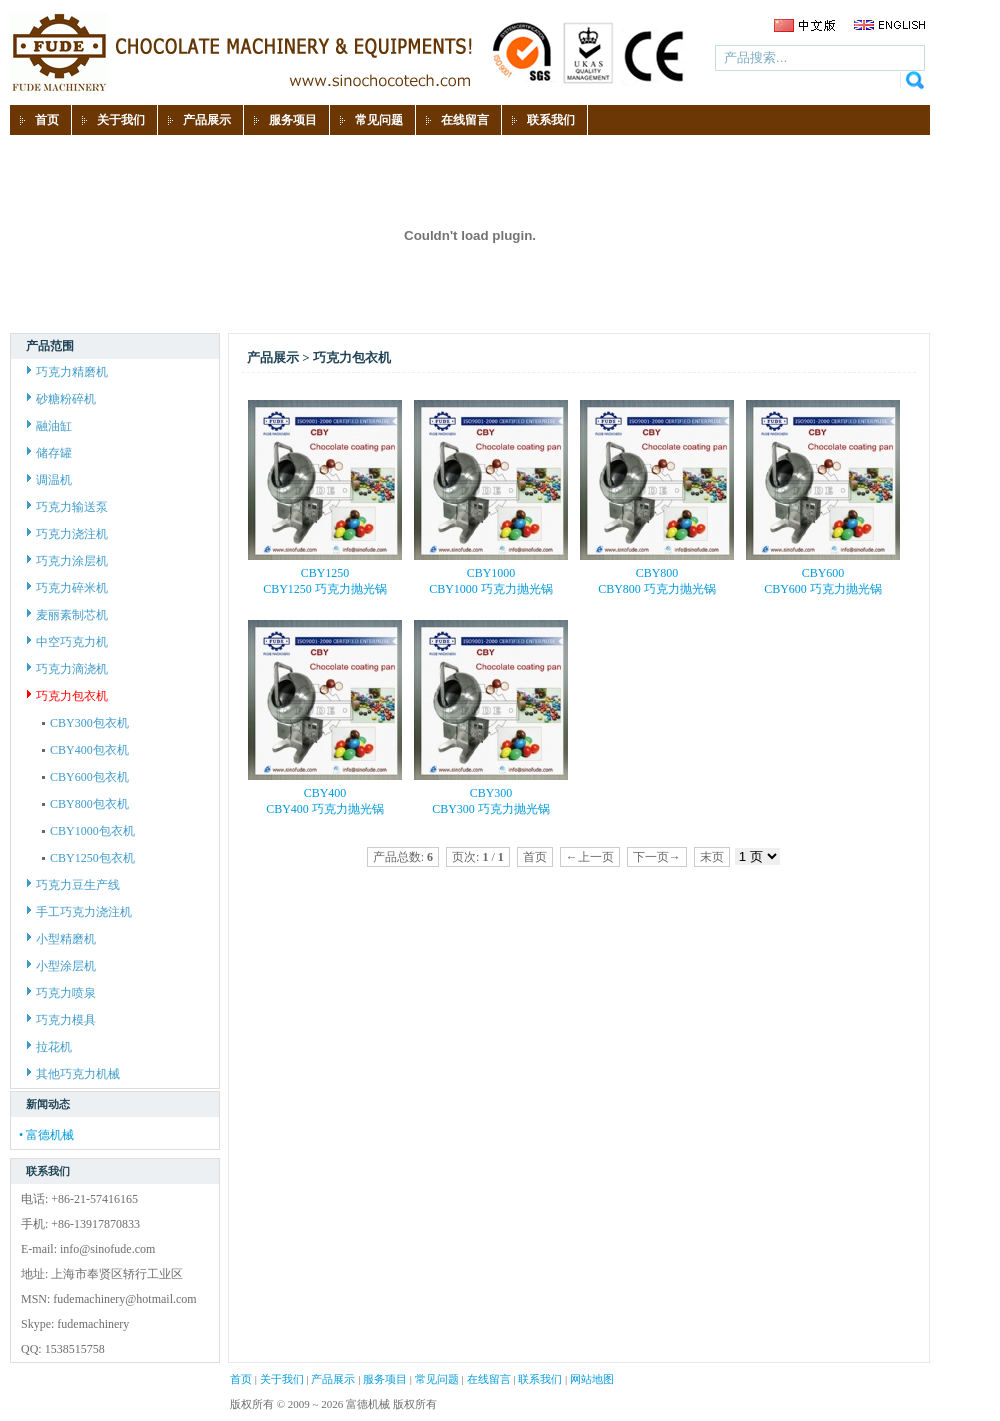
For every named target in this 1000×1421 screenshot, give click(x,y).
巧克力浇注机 (67, 534)
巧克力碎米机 (67, 588)
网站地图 (592, 1379)
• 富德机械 (46, 1135)
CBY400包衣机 (85, 750)
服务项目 (385, 1379)
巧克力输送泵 (67, 507)
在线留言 (489, 1379)
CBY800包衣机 (85, 804)
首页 (241, 1379)
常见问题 (437, 1379)
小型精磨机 (61, 939)
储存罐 (49, 453)
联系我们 (540, 1379)
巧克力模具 (61, 1020)
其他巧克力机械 (73, 1074)
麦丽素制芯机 (67, 615)
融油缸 (49, 426)
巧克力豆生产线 (73, 885)
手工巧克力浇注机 (79, 912)
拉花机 (49, 1047)
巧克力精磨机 (67, 372)
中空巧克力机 (67, 642)
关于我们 (282, 1379)
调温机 (49, 480)
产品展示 (333, 1379)
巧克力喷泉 (61, 993)
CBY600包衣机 (85, 777)
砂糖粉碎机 (61, 399)
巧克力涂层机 (67, 561)
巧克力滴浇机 (67, 669)
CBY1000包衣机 (88, 831)
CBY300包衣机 (85, 723)
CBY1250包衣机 (88, 858)
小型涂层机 (61, 966)
